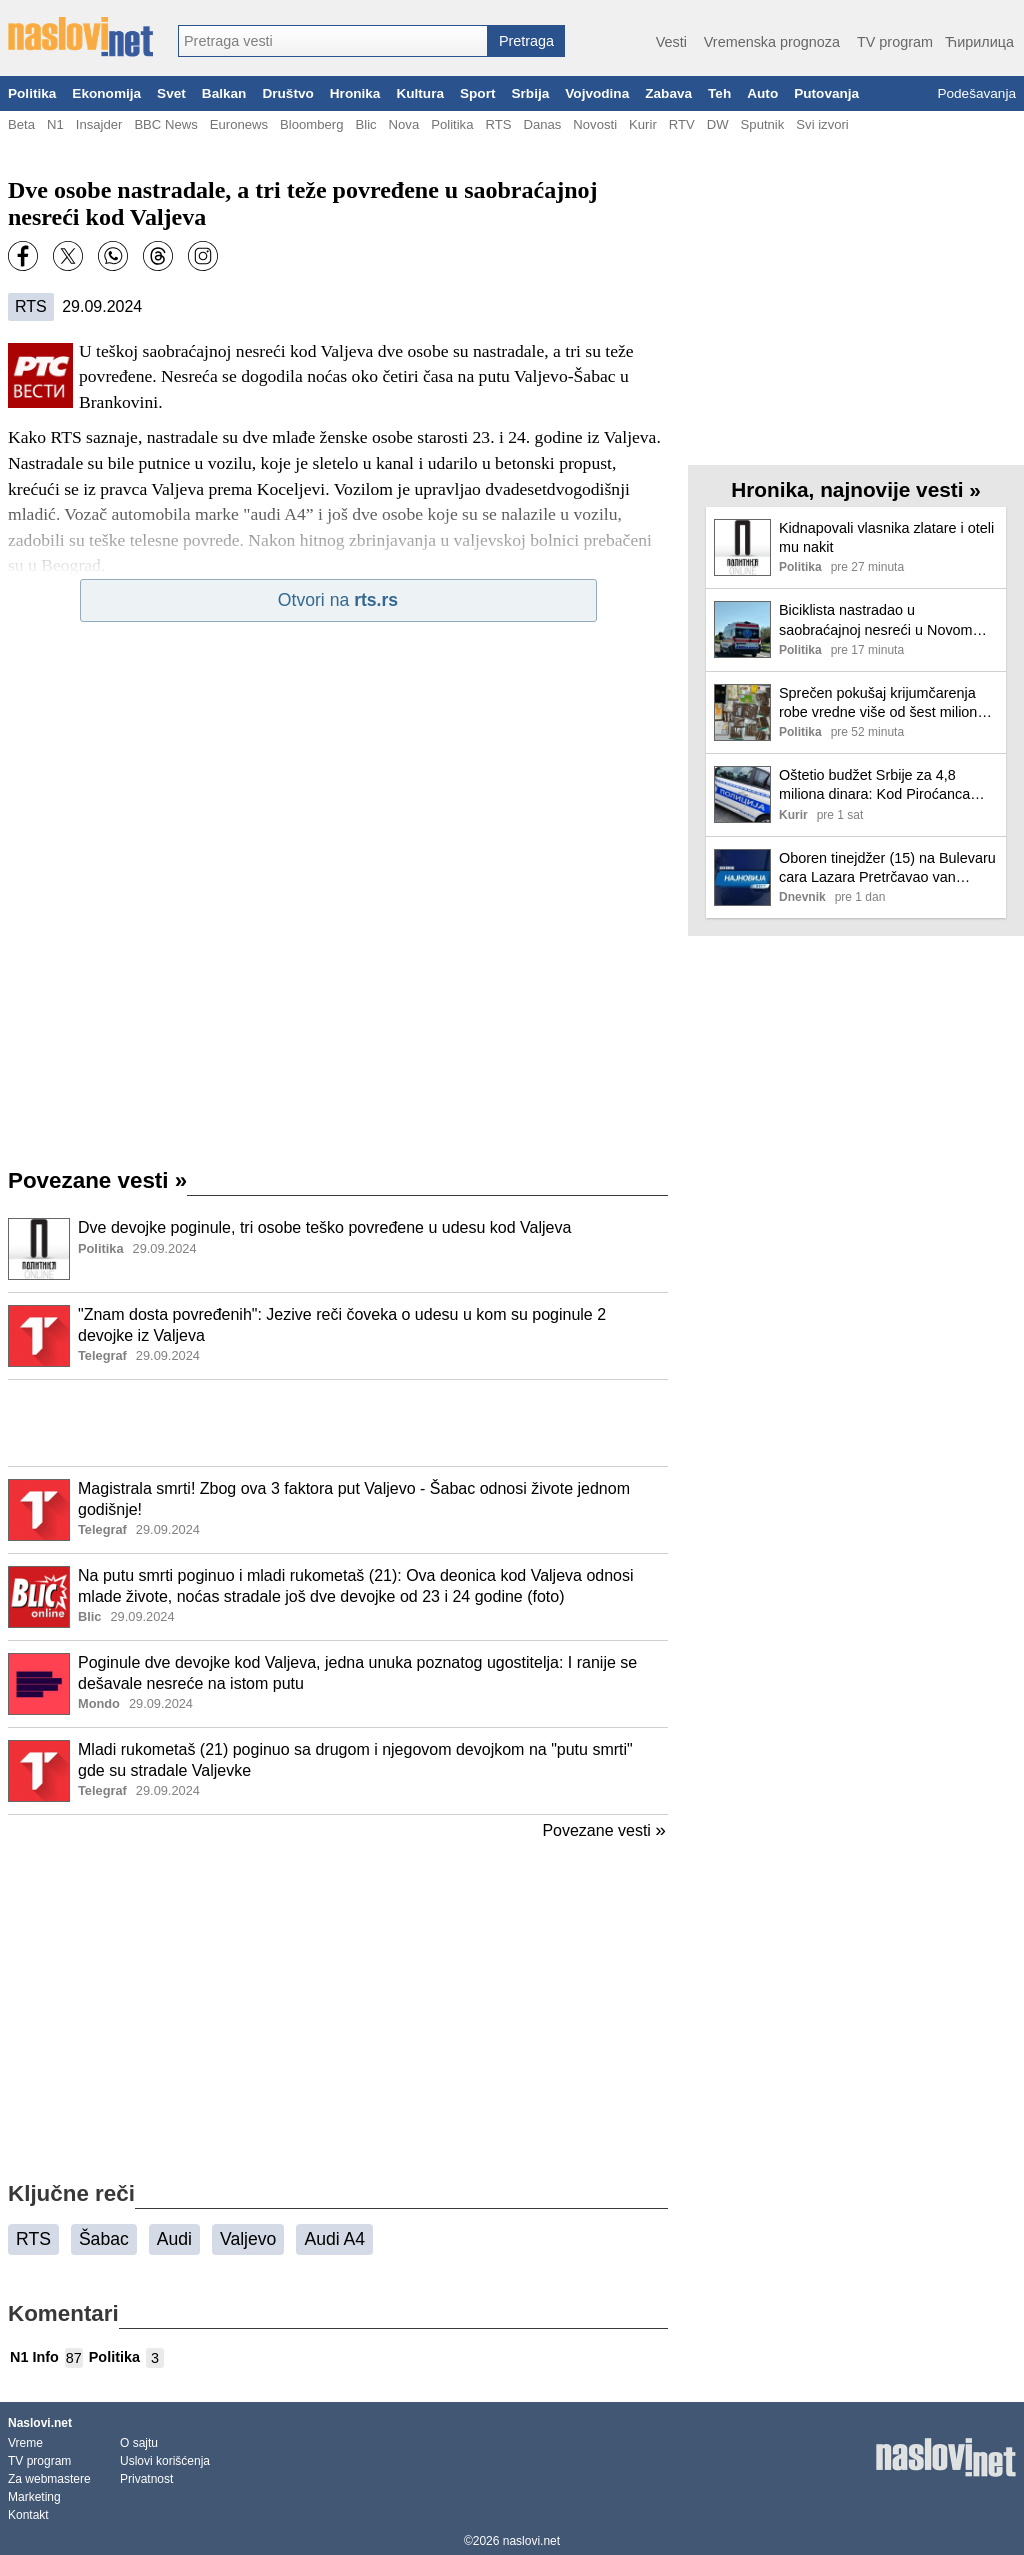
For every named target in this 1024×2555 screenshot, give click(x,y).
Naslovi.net (40, 2423)
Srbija (530, 93)
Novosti (595, 124)
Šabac (104, 2239)
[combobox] (333, 41)
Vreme (25, 2443)
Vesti (671, 42)
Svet (171, 93)
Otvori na (338, 600)
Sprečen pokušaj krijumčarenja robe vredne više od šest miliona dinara (882, 703)
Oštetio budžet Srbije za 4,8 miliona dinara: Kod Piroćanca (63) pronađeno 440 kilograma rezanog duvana (875, 785)
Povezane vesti (97, 1180)
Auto (762, 93)
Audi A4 (334, 2239)
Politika (32, 93)
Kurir (643, 124)
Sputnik (763, 124)
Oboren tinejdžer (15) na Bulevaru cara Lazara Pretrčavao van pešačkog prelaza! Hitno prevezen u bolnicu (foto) (888, 868)
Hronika (355, 93)
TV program (895, 42)
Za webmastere (49, 2479)
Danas (542, 124)
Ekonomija (106, 93)
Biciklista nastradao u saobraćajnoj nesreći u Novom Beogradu (876, 620)
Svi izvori (822, 124)
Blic (365, 124)
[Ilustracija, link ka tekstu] (39, 1251)
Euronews (239, 124)
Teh (719, 93)
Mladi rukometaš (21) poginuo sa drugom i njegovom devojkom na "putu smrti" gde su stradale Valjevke (355, 1760)
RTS (498, 124)
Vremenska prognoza (772, 42)
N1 (55, 124)
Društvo (287, 93)
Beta (21, 124)
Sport (478, 93)
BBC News (165, 124)
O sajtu (139, 2443)
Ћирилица (979, 42)
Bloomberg (311, 124)
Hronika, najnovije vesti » (856, 489)
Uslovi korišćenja (165, 2461)
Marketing (34, 2497)
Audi (174, 2239)
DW (718, 124)
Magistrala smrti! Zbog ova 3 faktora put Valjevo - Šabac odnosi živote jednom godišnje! (354, 1499)
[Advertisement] (338, 1423)
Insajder (99, 124)
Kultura (420, 93)
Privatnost (146, 2479)
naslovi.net (531, 2541)
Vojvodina (597, 93)
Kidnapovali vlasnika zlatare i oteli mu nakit (886, 537)
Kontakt (28, 2515)
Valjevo (248, 2239)
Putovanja (826, 93)
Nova (404, 124)
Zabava (668, 93)
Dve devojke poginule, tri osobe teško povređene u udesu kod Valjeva (324, 1227)
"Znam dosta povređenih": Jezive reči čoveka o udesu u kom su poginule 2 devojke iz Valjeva (342, 1325)
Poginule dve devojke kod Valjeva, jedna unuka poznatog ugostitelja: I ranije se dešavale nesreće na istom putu (357, 1673)
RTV (682, 124)
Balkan (224, 93)
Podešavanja (976, 93)
